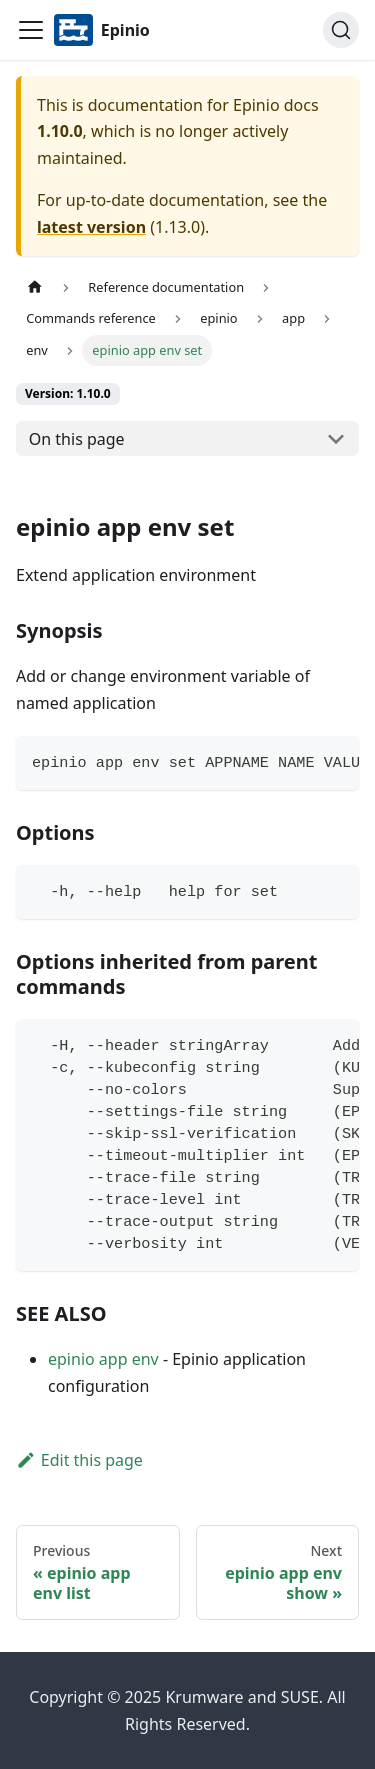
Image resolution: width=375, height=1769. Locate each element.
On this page (77, 439)
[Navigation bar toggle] (31, 30)
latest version (91, 227)
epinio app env (103, 1359)
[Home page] (35, 287)
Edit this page (79, 1460)
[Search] (341, 30)
